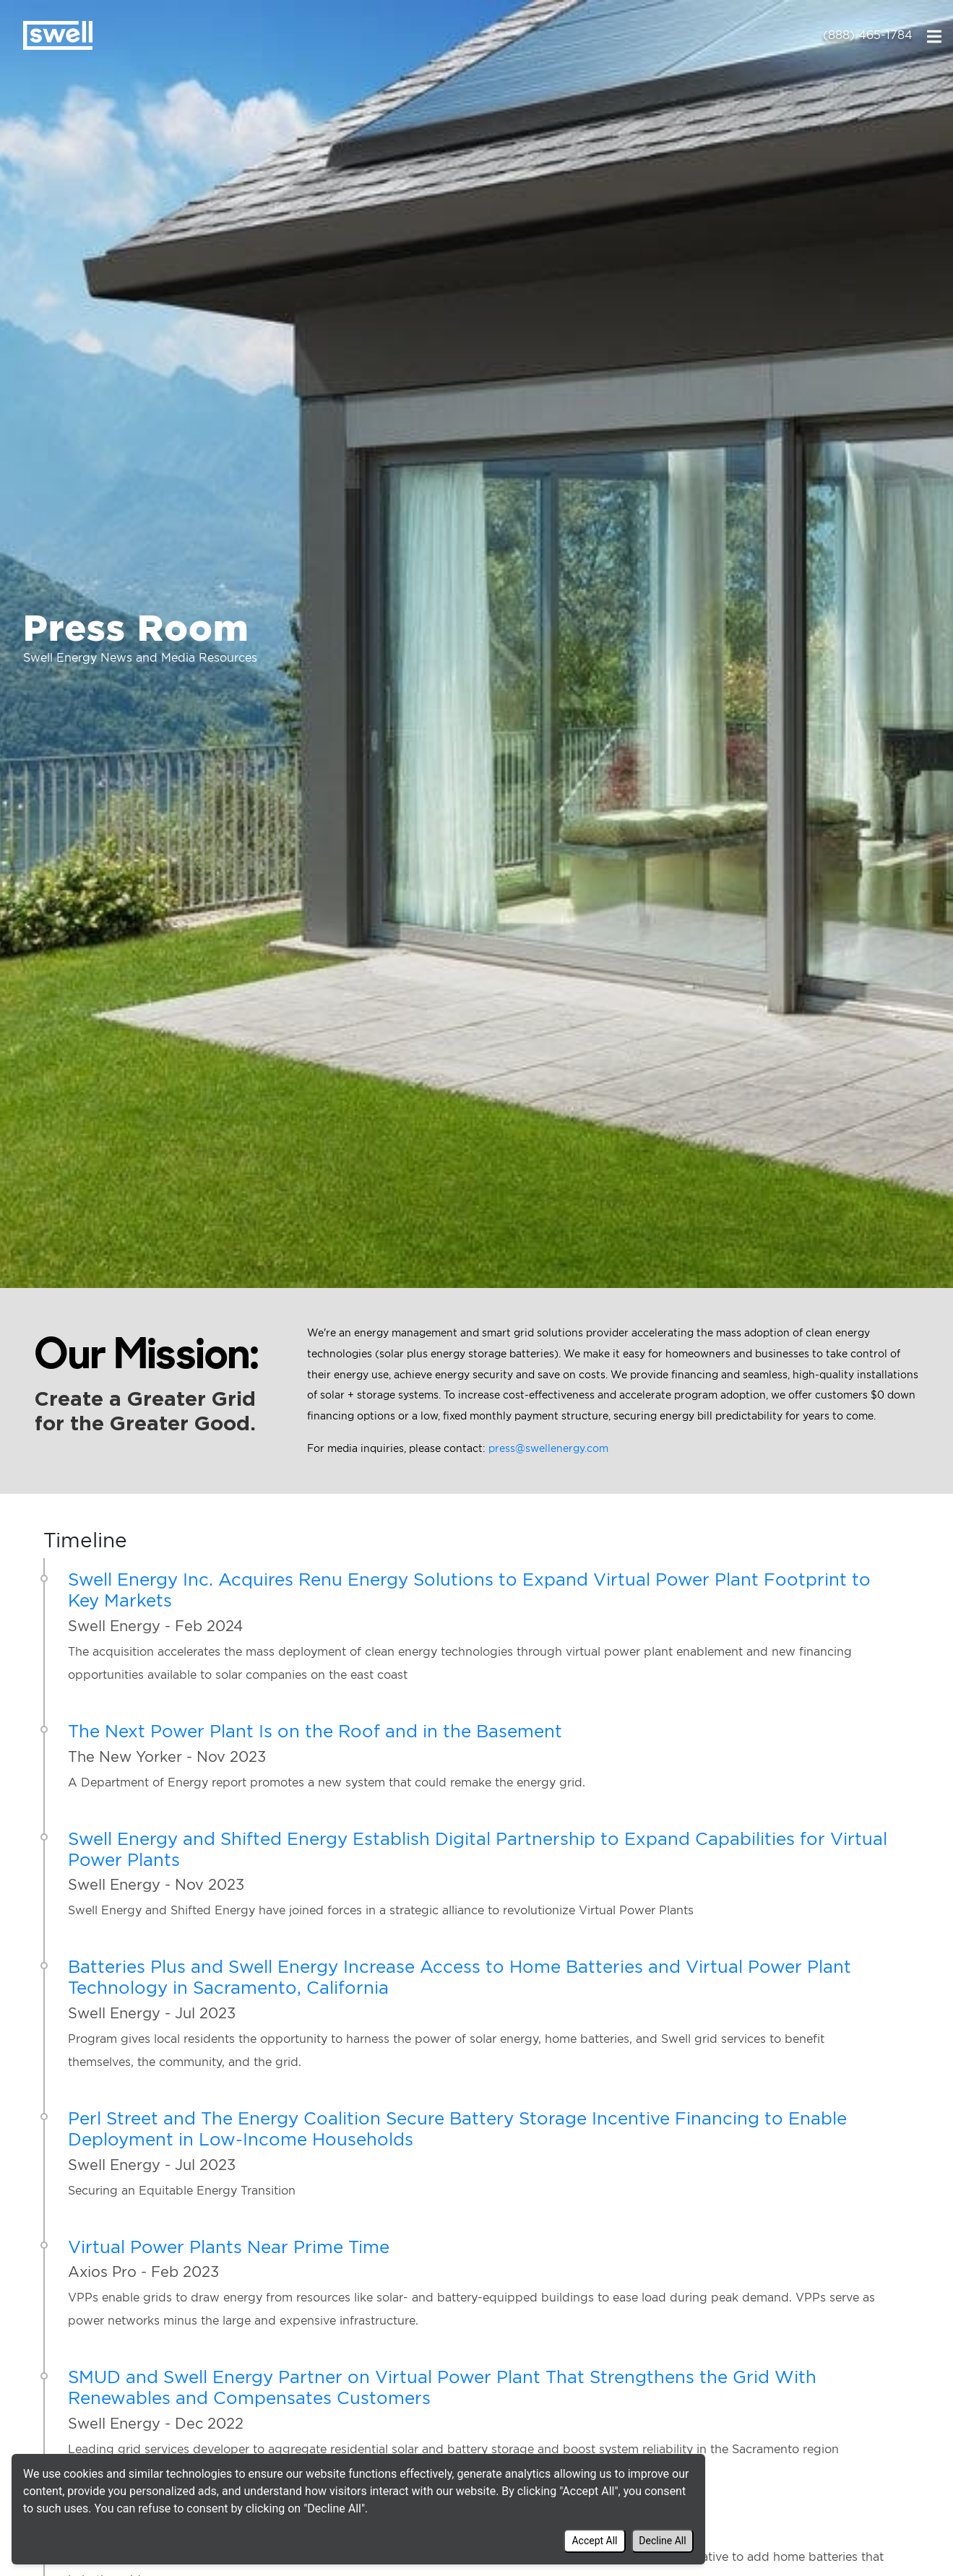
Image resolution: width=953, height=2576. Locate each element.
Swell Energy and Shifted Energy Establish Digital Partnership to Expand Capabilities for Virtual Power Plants (477, 1849)
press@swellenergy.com (548, 1448)
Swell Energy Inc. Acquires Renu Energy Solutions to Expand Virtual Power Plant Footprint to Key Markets (469, 1590)
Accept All (594, 2540)
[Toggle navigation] (934, 35)
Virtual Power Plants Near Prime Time (228, 2246)
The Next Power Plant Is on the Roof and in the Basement (315, 1731)
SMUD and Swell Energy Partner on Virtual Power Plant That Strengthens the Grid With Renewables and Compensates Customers (442, 2387)
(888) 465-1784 (868, 35)
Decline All (662, 2540)
